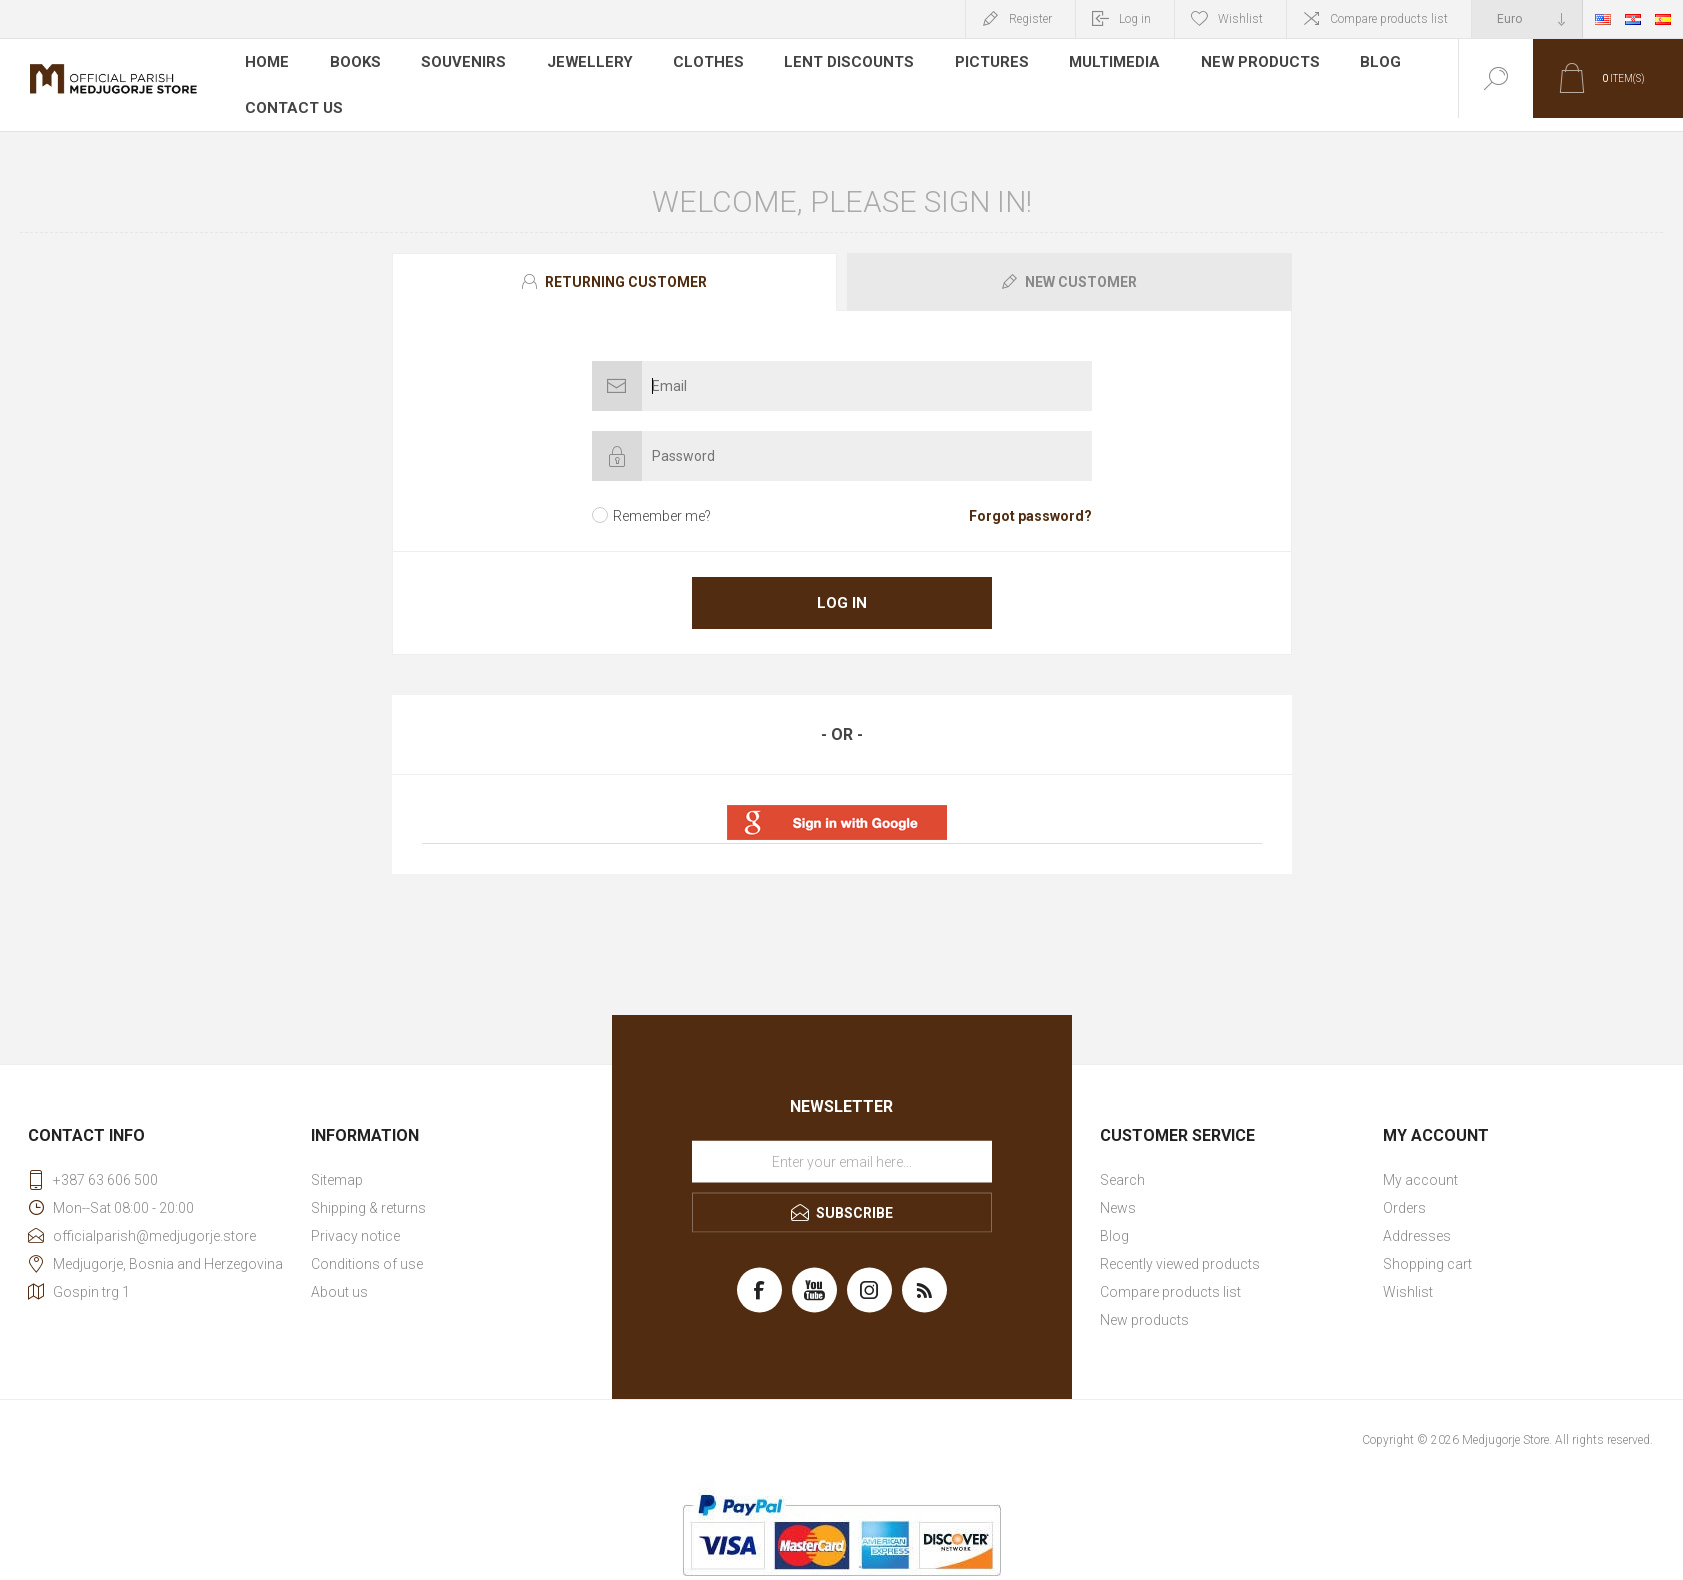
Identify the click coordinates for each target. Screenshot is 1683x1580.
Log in (1135, 19)
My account (1420, 1167)
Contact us (292, 94)
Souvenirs (462, 64)
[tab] (617, 269)
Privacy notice (355, 1223)
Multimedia (1097, 64)
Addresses (1417, 1223)
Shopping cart (1427, 1251)
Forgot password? (1030, 503)
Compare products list (1389, 19)
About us (339, 1279)
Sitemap (337, 1167)
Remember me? (662, 503)
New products (1240, 64)
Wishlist (1408, 1279)
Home (267, 64)
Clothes (698, 64)
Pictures (975, 64)
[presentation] (614, 269)
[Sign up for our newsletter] (842, 1149)
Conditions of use (367, 1251)
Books (355, 64)
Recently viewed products (1180, 1251)
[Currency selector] (1527, 19)
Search (1122, 1167)
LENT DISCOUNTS (835, 64)
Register (1030, 19)
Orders (1404, 1195)
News (1118, 1195)
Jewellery (583, 64)
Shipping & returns (368, 1195)
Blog (1358, 64)
